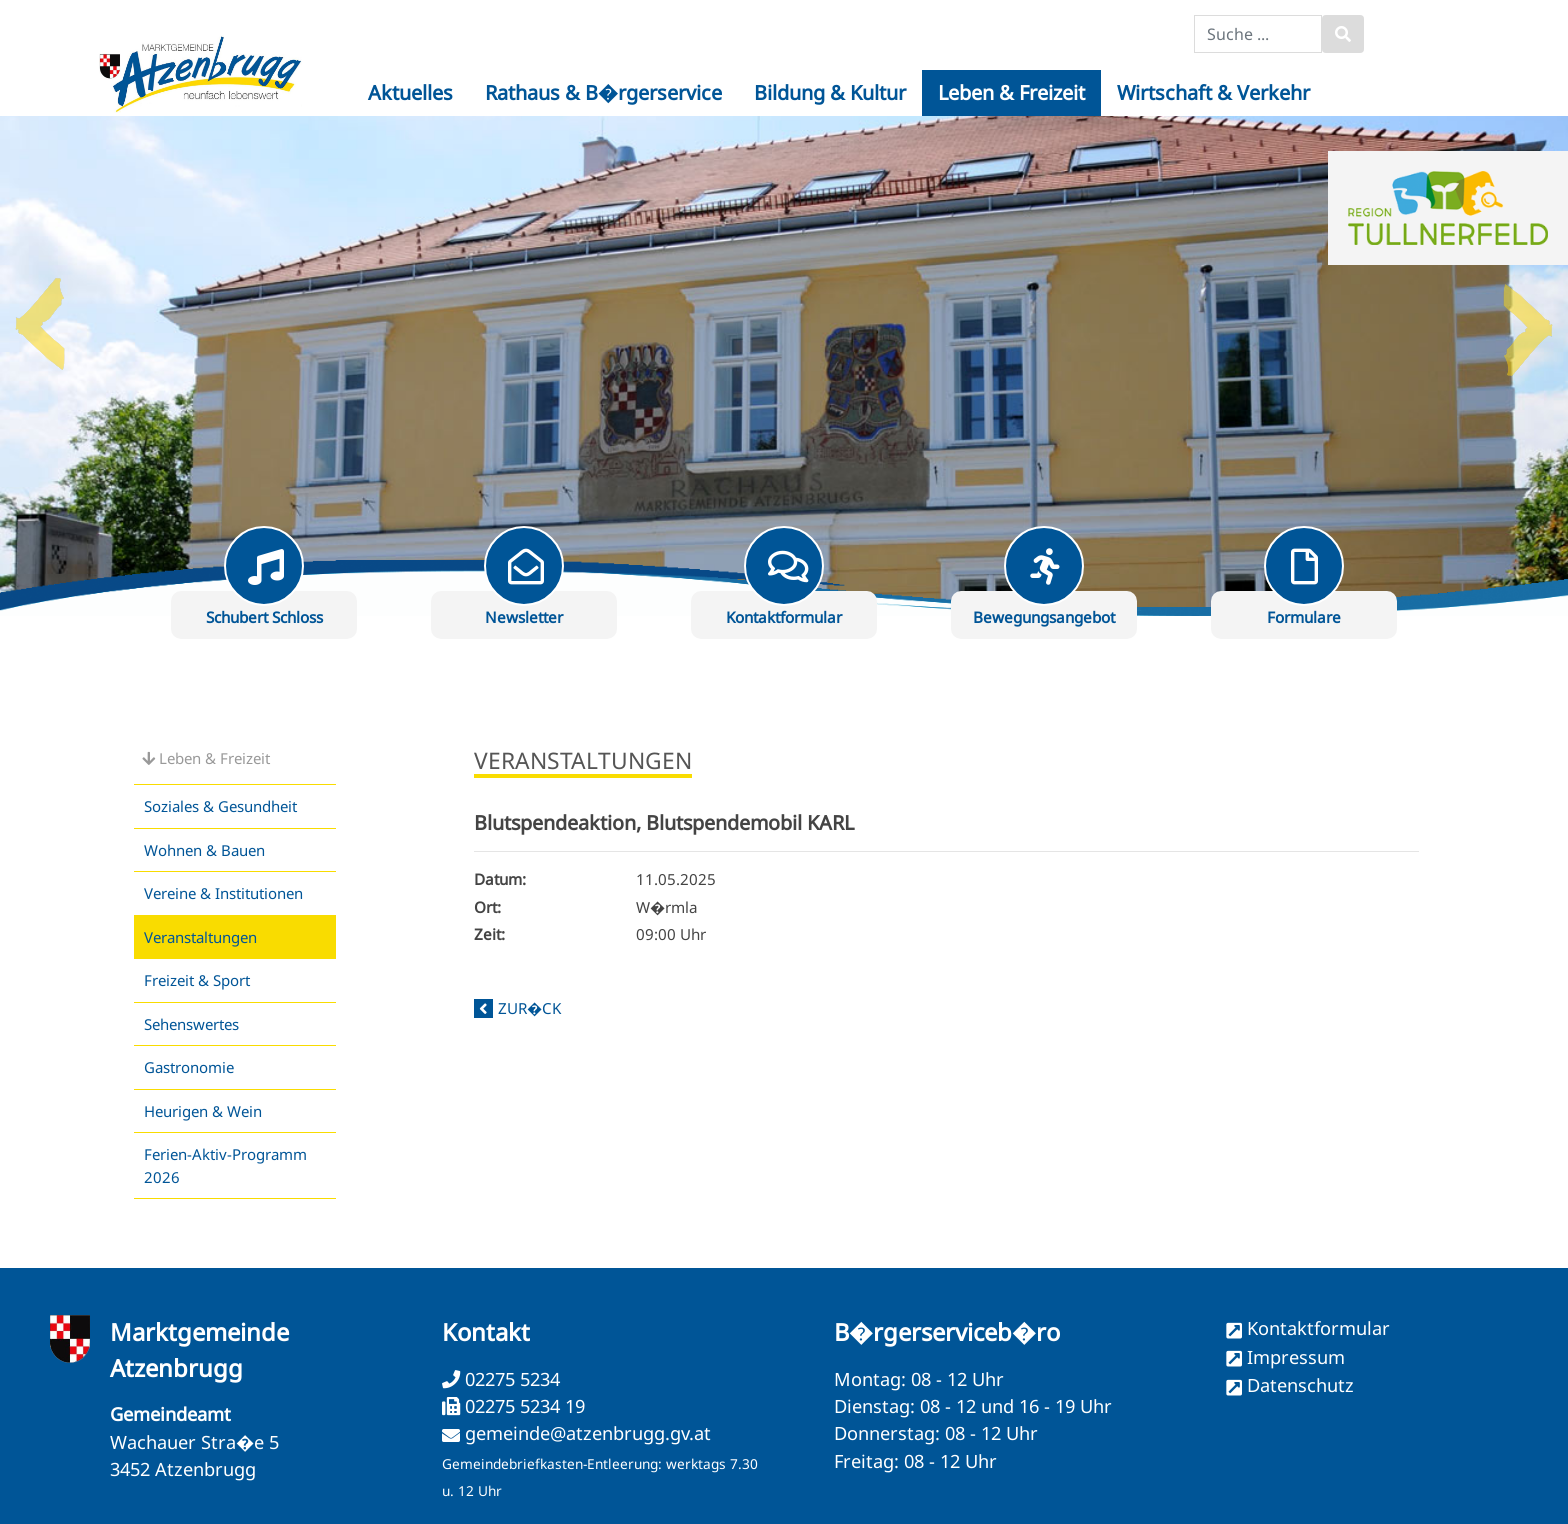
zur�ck (529, 1008)
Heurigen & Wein (203, 1111)
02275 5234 (510, 1379)
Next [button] (1528, 316)
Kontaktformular (1318, 1328)
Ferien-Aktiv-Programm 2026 (225, 1165)
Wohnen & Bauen (204, 850)
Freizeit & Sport (197, 980)
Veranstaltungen (200, 937)
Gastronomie (189, 1067)
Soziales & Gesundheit (220, 806)
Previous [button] (40, 316)
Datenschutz (1300, 1385)
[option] (784, 366)
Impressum (1296, 1357)
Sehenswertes (191, 1024)
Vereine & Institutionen (223, 893)
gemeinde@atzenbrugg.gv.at (588, 1433)
